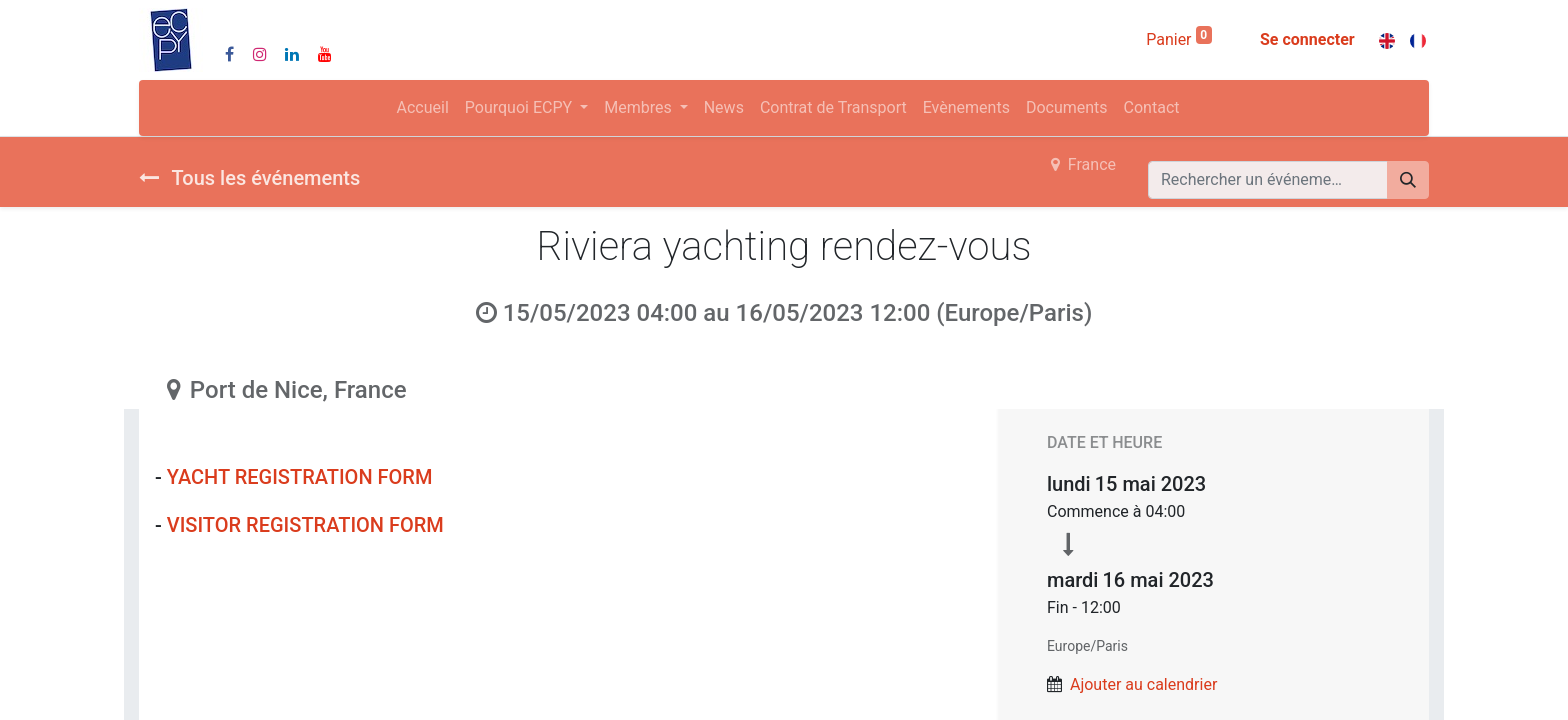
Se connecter (1307, 39)
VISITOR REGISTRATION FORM (308, 525)
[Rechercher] (1408, 180)
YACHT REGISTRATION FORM (302, 477)
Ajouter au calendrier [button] (1143, 684)
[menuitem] (423, 108)
